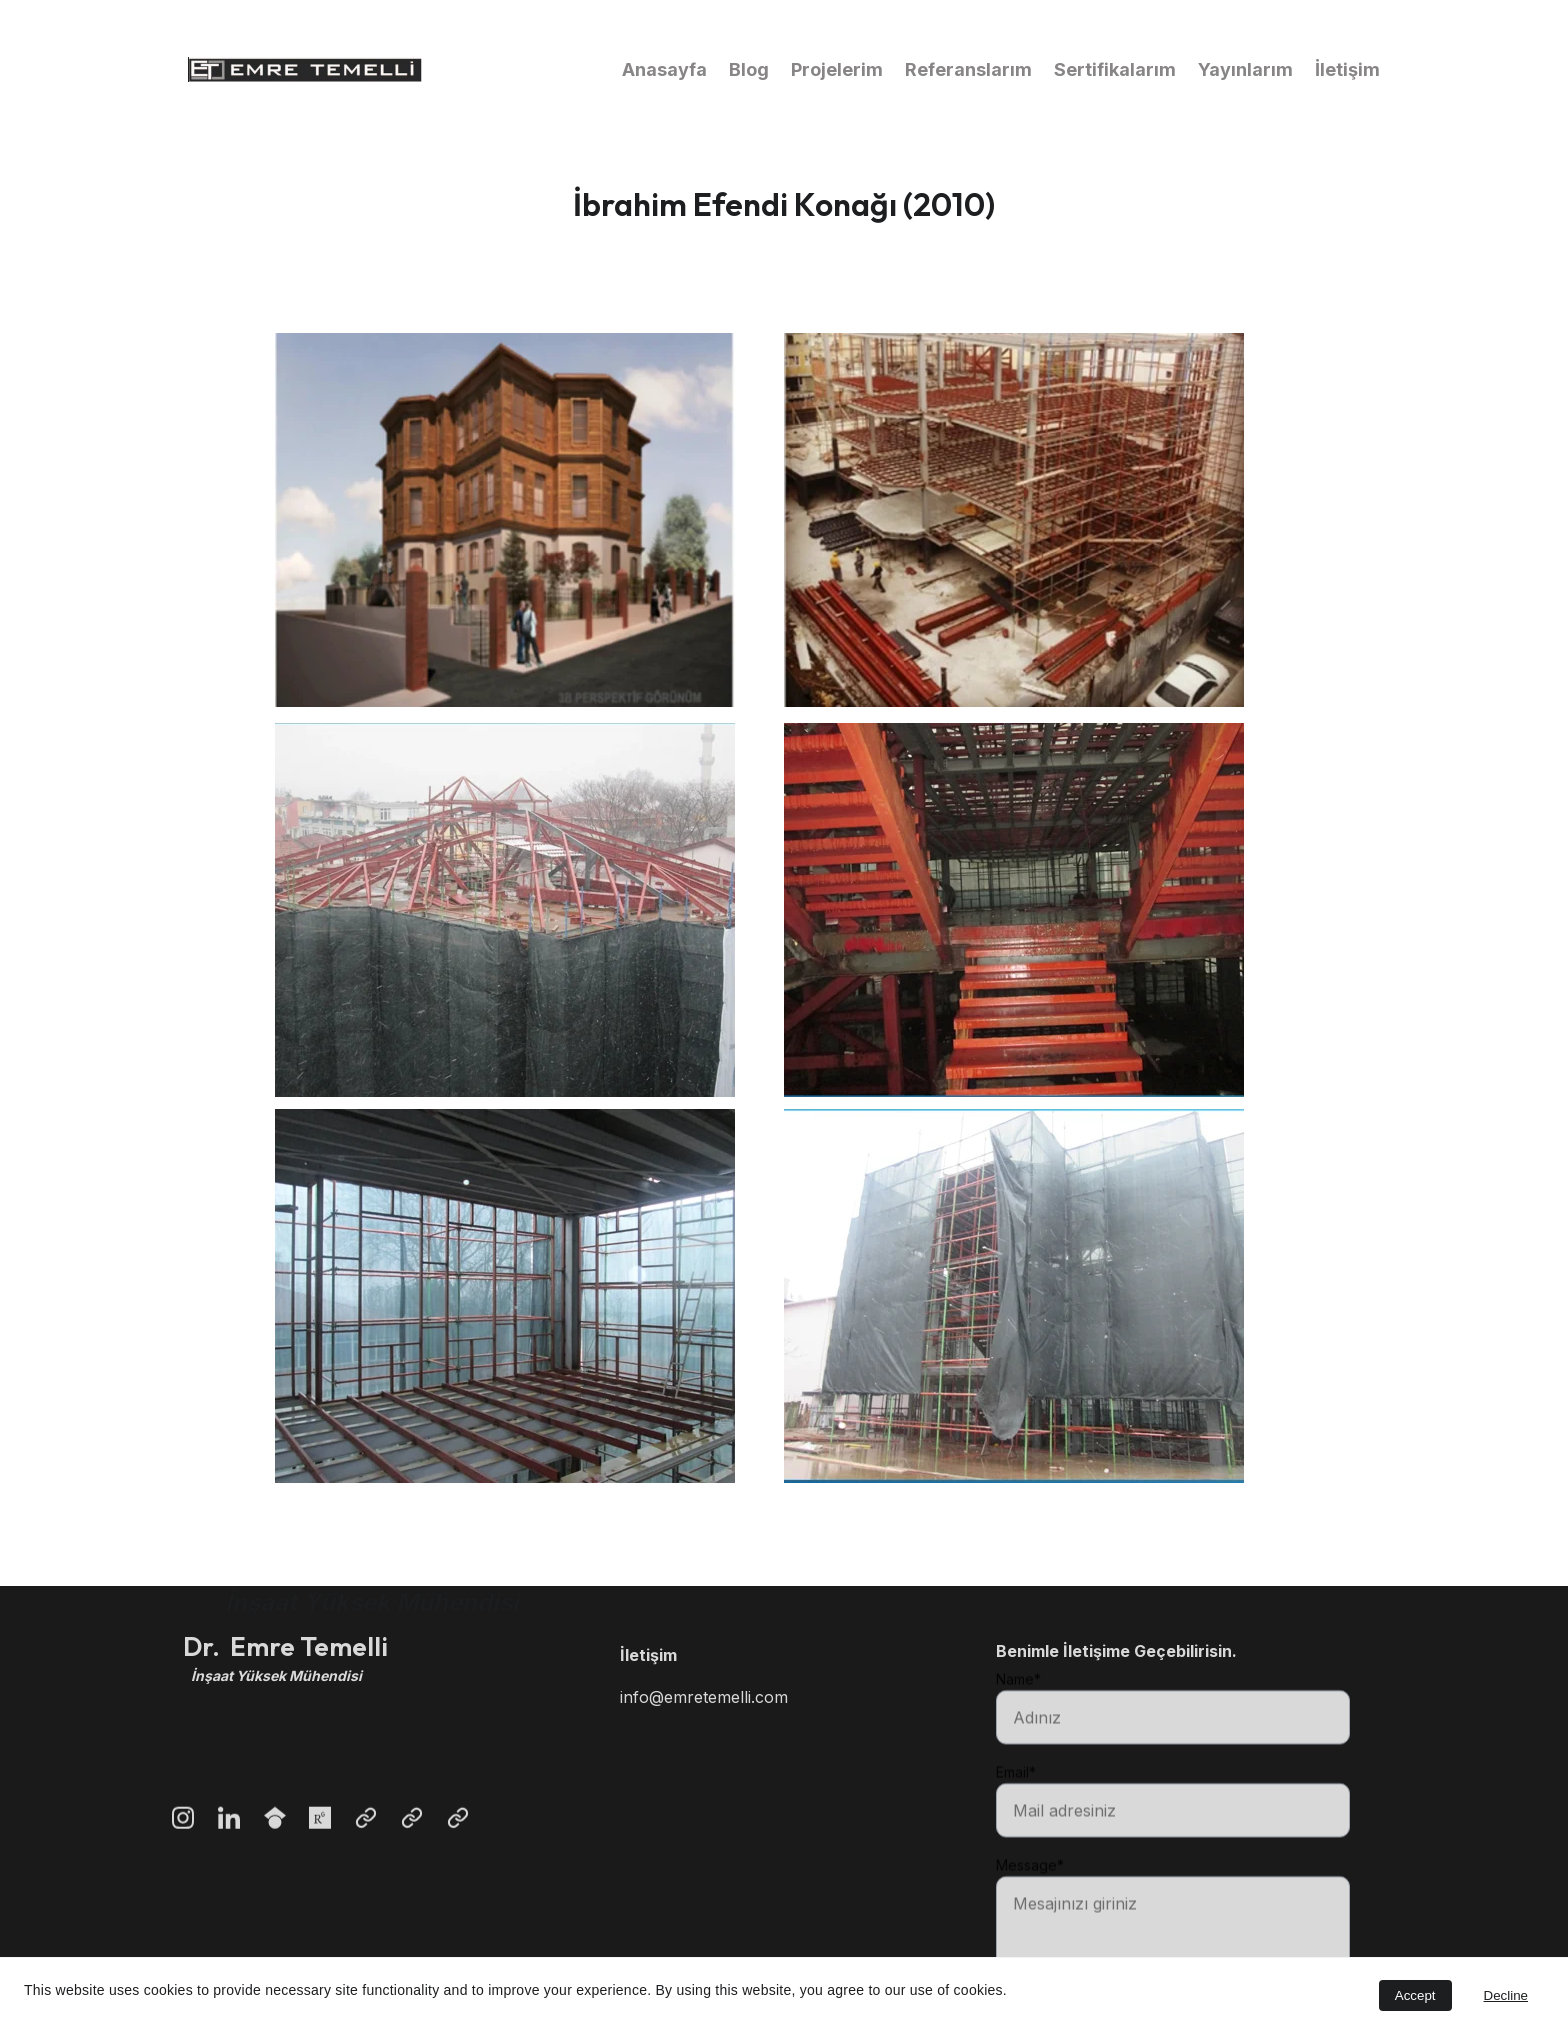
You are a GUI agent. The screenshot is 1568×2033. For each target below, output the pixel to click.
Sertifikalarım (1115, 69)
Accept (1415, 1995)
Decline (1506, 1995)
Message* (1030, 1896)
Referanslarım (968, 69)
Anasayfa (664, 69)
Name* (1018, 1710)
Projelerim (837, 69)
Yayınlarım (1245, 69)
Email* (1016, 1803)
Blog (749, 69)
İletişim (1347, 69)
